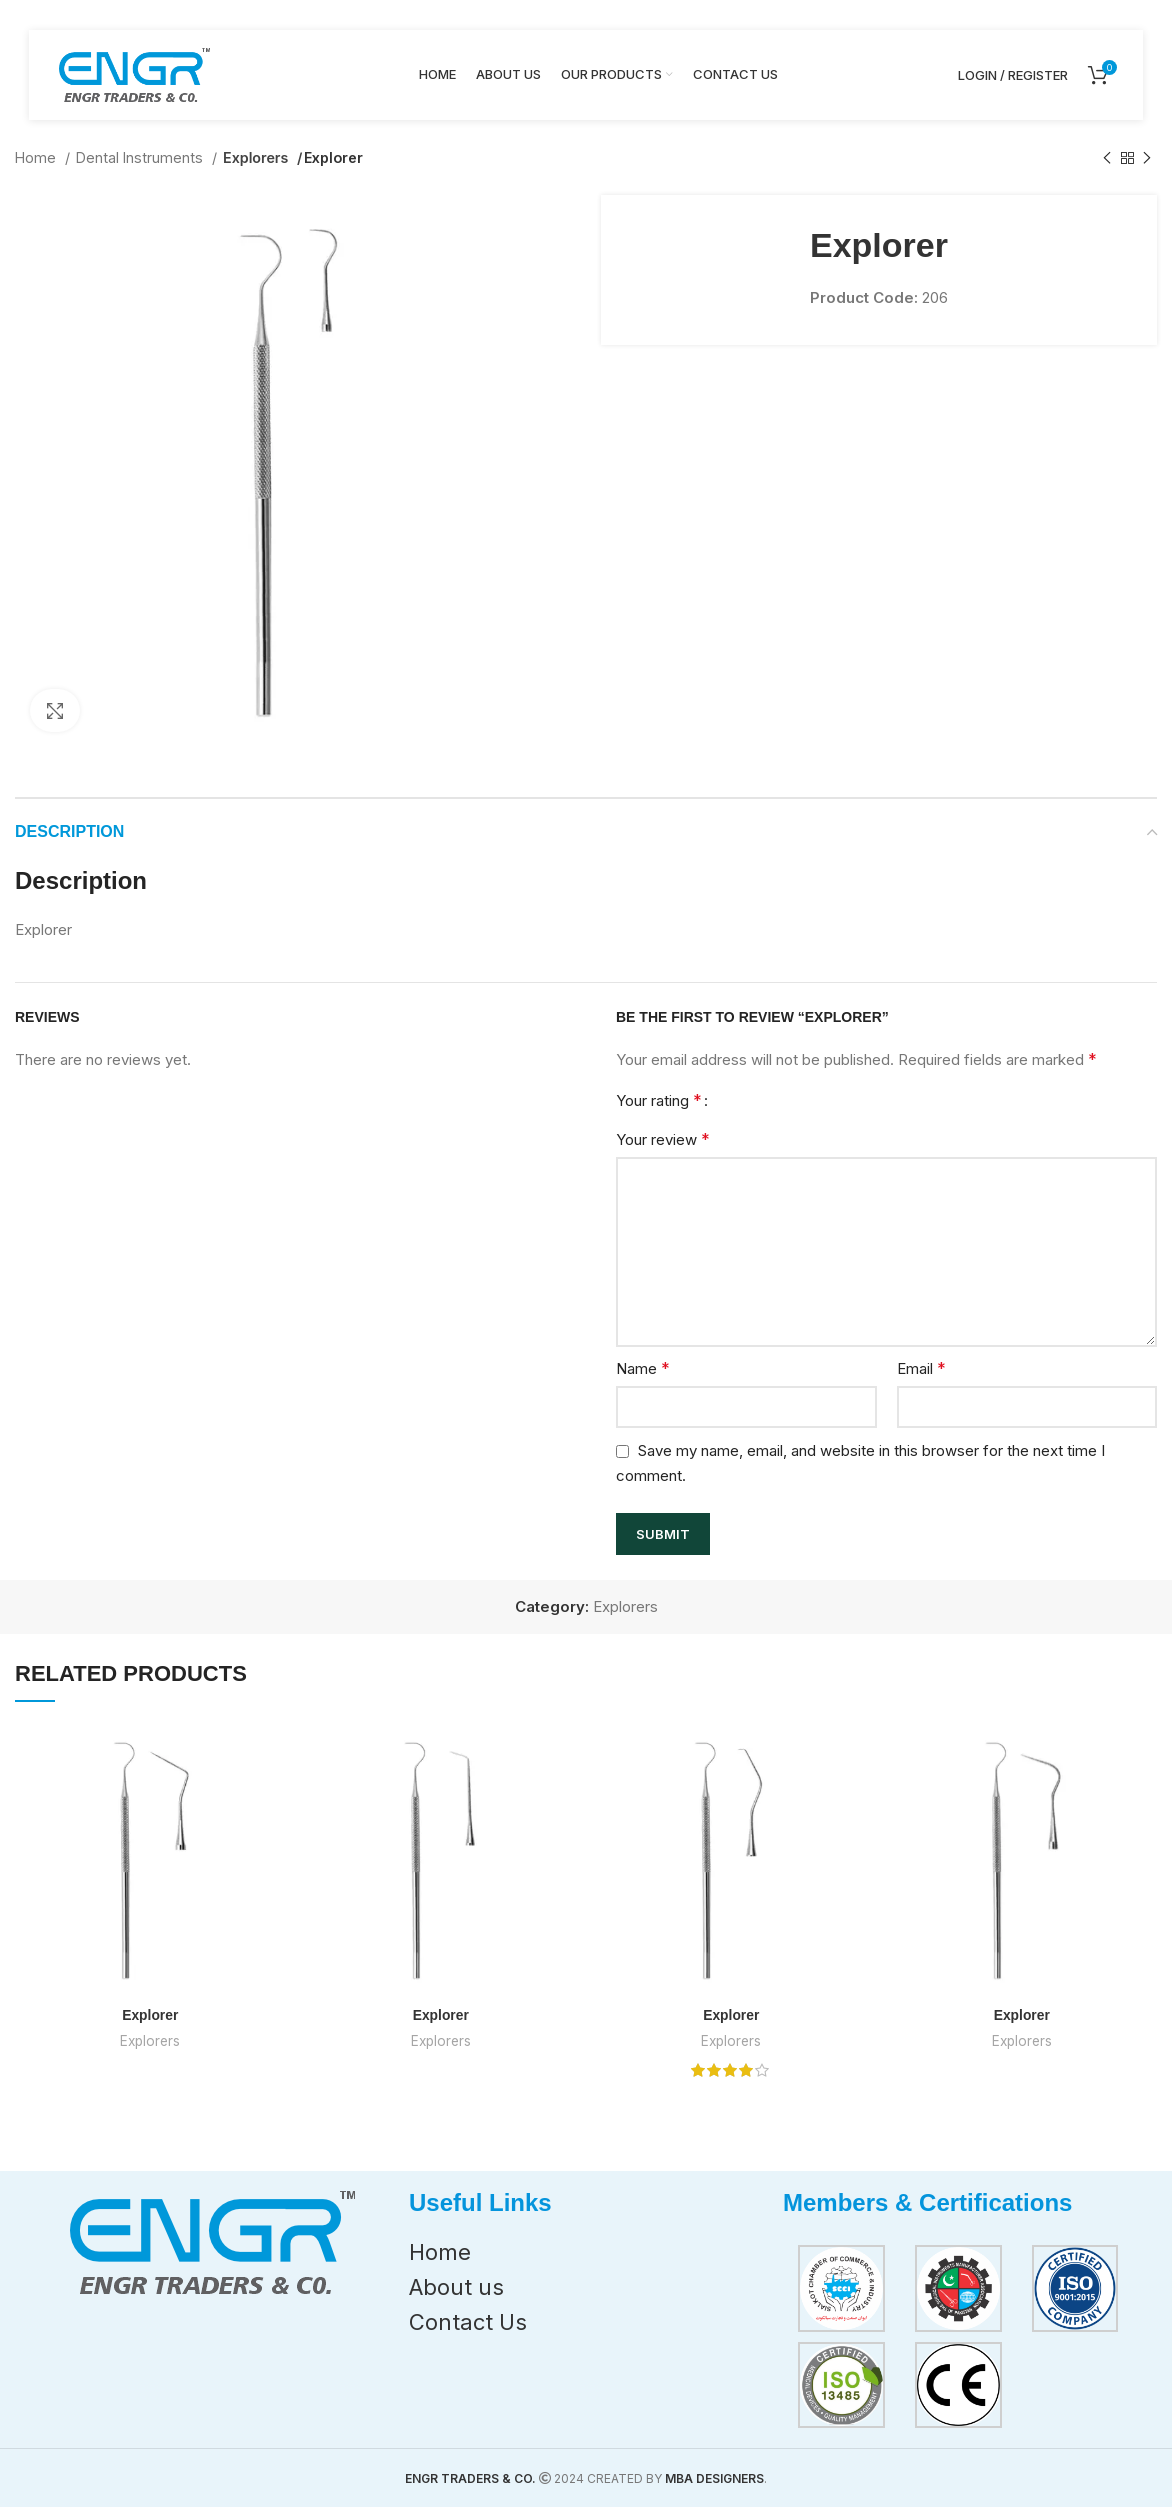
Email (921, 1368)
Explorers (257, 157)
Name (643, 1368)
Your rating (659, 1100)
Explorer (150, 2014)
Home (37, 157)
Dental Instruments (141, 157)
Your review (663, 1139)
